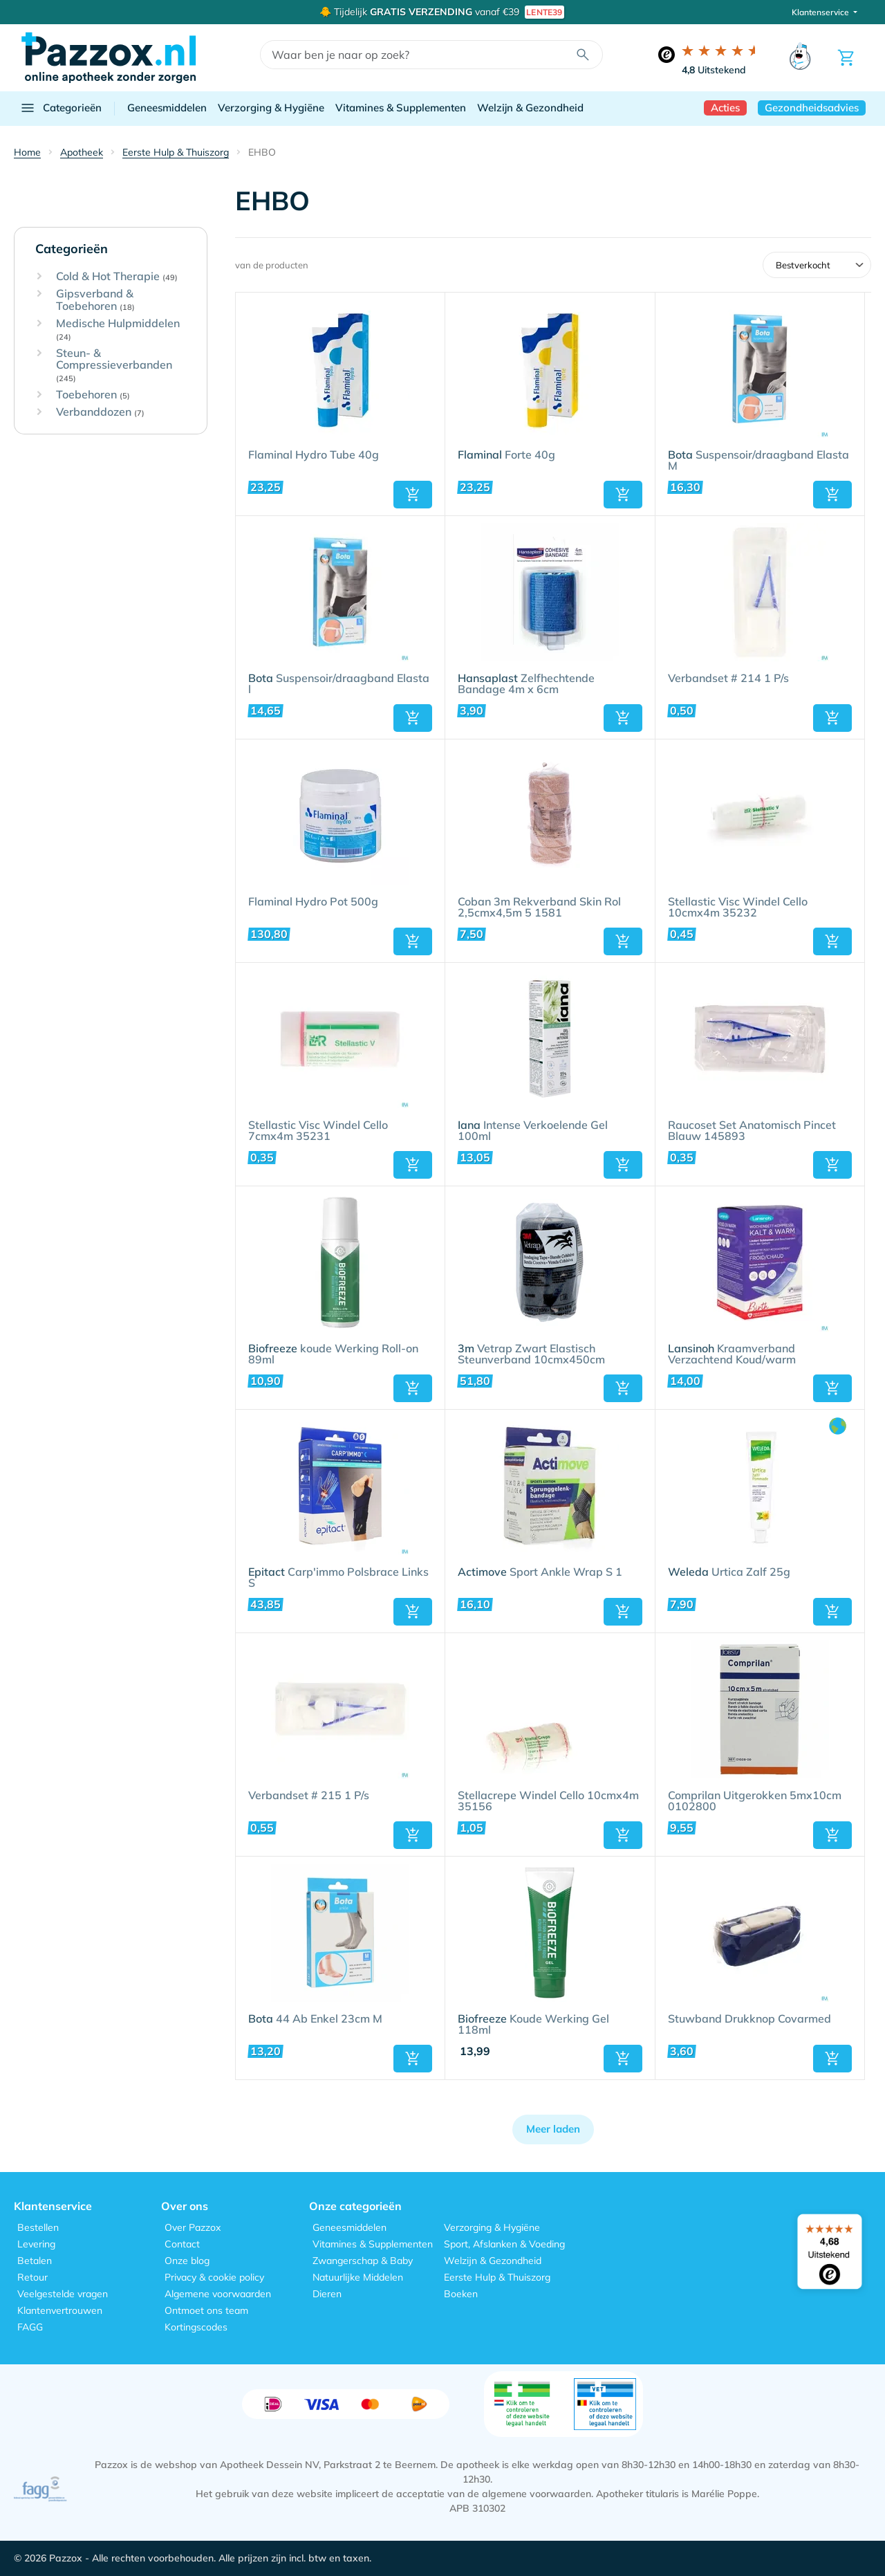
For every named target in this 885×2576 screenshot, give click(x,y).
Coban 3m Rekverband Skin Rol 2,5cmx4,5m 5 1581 (539, 907)
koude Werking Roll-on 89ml (333, 1354)
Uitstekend (714, 70)
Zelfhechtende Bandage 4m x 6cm (526, 684)
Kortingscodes (196, 2327)
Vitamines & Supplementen (400, 107)
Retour (32, 2277)
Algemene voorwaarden (218, 2294)
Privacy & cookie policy (214, 2277)
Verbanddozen (100, 412)
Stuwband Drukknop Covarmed (749, 2019)
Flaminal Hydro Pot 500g (313, 902)
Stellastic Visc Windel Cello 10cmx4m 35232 (738, 907)
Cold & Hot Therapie (117, 276)
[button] (412, 494)
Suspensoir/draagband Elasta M (758, 460)
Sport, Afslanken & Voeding (504, 2244)
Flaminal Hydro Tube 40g (313, 455)
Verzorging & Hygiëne (271, 107)
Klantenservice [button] (821, 12)
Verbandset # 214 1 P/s (728, 678)
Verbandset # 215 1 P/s (308, 1796)
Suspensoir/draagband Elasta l (338, 684)
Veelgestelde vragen (62, 2294)
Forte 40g (506, 455)
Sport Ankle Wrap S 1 (540, 1572)
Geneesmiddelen (167, 107)
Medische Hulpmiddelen (118, 330)
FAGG (30, 2327)
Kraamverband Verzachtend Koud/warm (732, 1354)
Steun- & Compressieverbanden (114, 365)
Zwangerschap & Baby (363, 2260)
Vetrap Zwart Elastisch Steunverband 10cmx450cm (531, 1354)
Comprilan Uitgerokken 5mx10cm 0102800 (754, 1801)
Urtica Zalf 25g (729, 1572)
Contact (182, 2244)
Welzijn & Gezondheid (530, 107)
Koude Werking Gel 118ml (533, 2024)
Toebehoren (93, 395)
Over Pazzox (193, 2227)
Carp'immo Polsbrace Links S (338, 1578)
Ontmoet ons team (206, 2310)
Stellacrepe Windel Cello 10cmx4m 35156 (548, 1801)
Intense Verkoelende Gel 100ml (533, 1131)
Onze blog (187, 2260)
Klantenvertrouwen (59, 2310)
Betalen (34, 2260)
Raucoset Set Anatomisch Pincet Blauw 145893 (752, 1131)
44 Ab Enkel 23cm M (315, 2019)
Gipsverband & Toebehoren (95, 300)
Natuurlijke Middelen (358, 2277)
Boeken (461, 2294)
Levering (36, 2244)
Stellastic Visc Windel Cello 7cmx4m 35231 (318, 1131)
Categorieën (60, 108)
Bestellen (38, 2227)
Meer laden (553, 2128)
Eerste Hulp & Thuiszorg (497, 2277)
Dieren (327, 2294)
